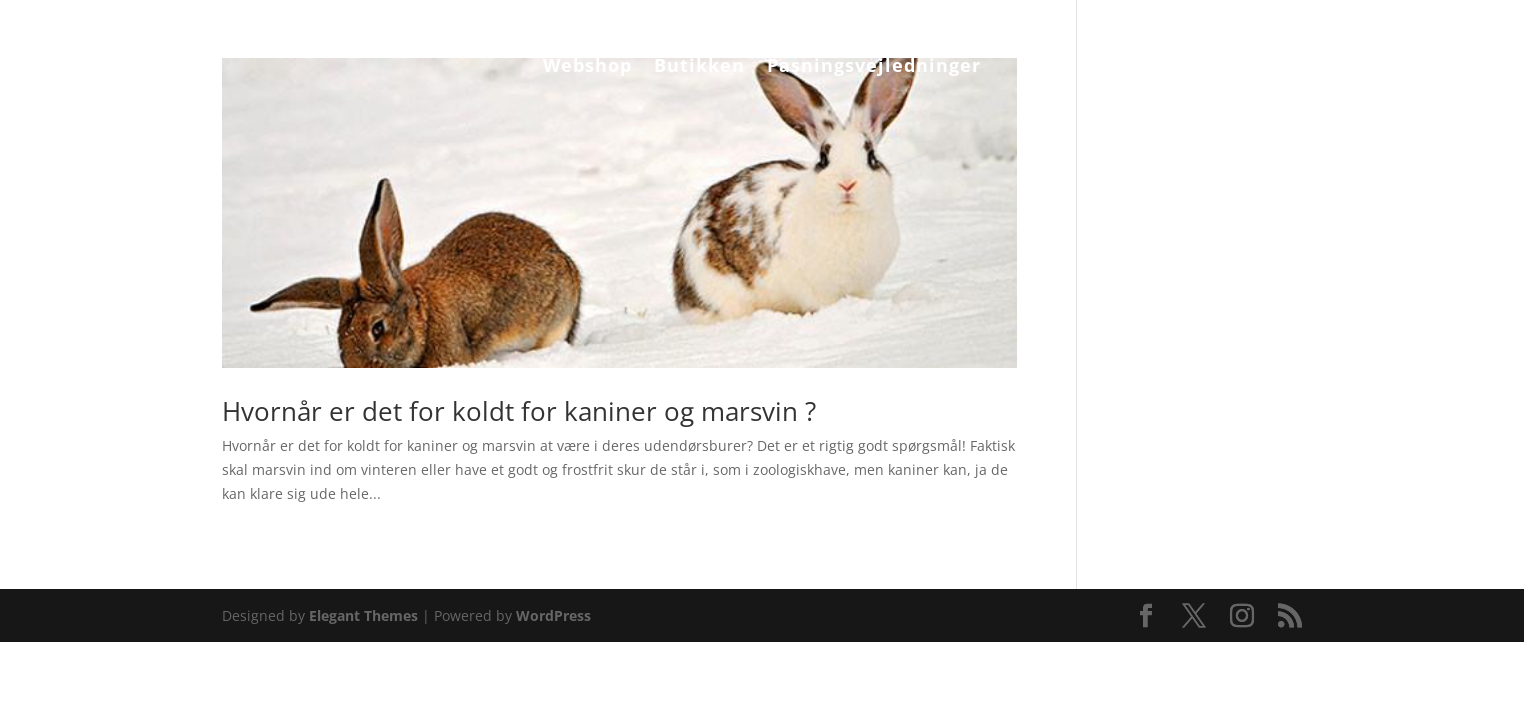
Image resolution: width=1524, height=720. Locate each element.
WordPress (553, 615)
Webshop (587, 67)
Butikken (699, 67)
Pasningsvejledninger (874, 67)
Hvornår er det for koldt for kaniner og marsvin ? (522, 411)
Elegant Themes (363, 615)
